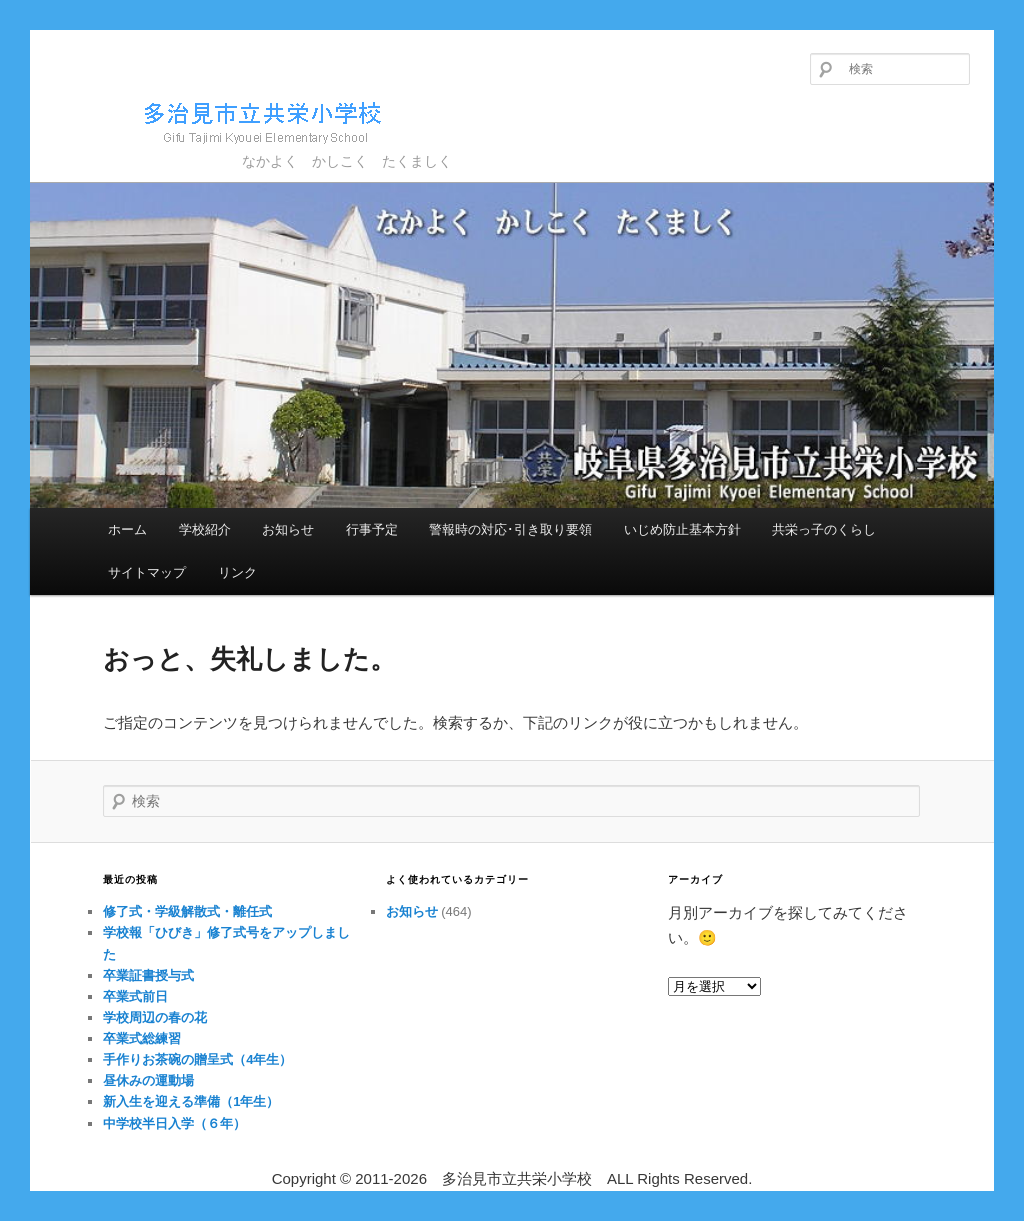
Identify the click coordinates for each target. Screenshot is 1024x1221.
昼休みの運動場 (148, 1080)
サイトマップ (147, 572)
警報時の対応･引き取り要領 (510, 529)
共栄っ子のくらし (824, 529)
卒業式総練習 (142, 1038)
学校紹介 (205, 529)
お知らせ (288, 529)
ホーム (127, 529)
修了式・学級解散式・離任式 (187, 911)
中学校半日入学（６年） (174, 1123)
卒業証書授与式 (148, 975)
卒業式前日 (135, 996)
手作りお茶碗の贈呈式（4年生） (197, 1059)
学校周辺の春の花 (155, 1017)
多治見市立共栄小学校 (225, 119)
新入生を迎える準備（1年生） (191, 1101)
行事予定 (372, 529)
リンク (237, 572)
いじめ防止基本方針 (682, 529)
